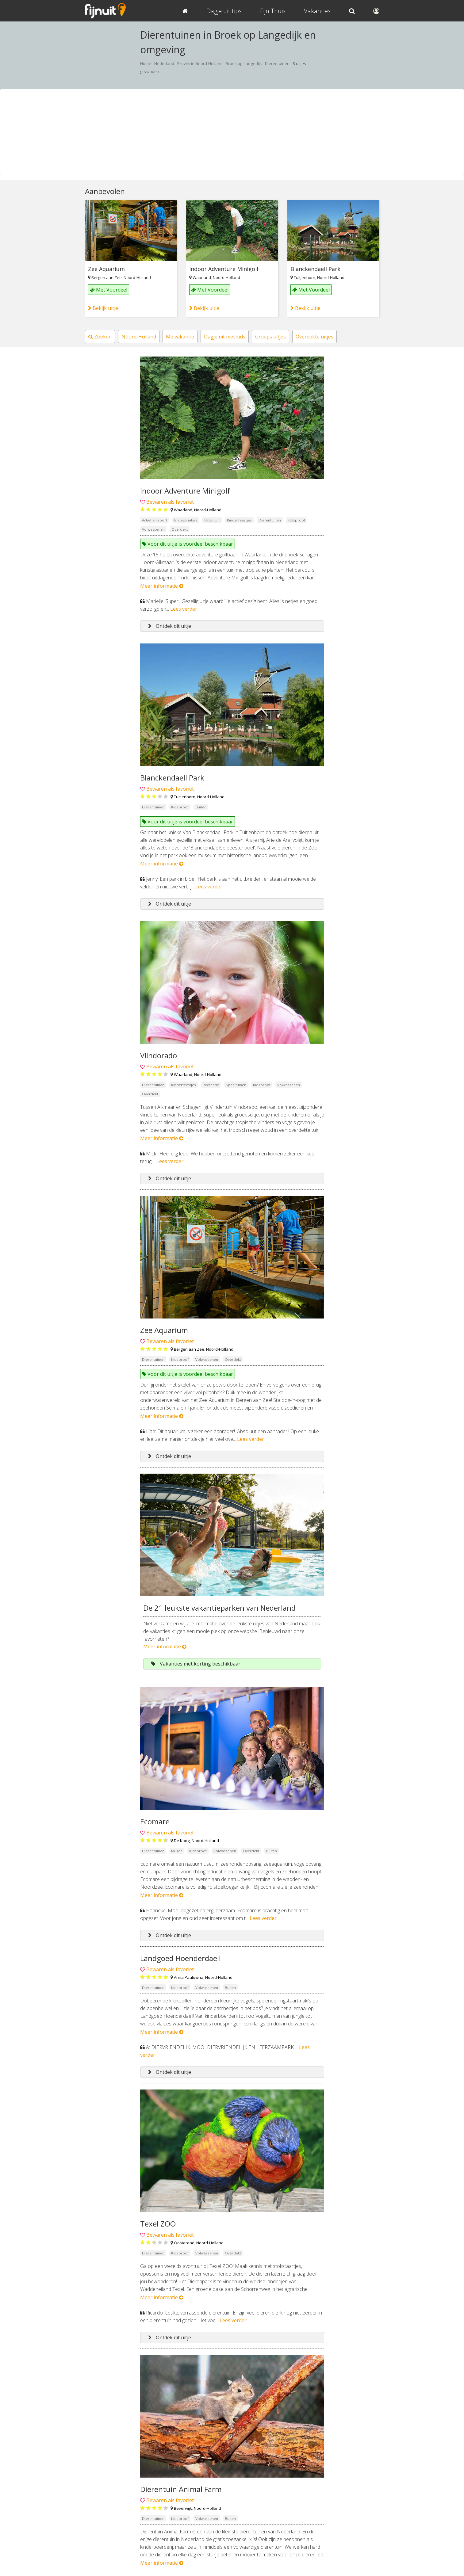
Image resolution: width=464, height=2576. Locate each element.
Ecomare (155, 1821)
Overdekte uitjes (314, 336)
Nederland (164, 63)
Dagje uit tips (224, 11)
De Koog (182, 1840)
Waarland (202, 277)
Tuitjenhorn (304, 277)
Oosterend (184, 2243)
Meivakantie (180, 336)
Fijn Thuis (273, 11)
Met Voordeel (108, 289)
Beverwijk (183, 2508)
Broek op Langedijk (244, 63)
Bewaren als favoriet (170, 501)
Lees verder (183, 608)
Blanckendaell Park (315, 269)
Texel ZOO (158, 2224)
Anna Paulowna (188, 1977)
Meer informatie (161, 585)
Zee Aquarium (106, 269)
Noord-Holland (137, 277)
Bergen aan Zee (106, 277)
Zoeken (100, 336)
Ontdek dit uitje (169, 626)
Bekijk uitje (103, 308)
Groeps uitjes (270, 336)
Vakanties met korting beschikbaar (195, 1663)
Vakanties (317, 11)
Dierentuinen (277, 63)
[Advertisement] (232, 132)
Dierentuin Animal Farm (181, 2489)
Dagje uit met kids (224, 336)
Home (145, 63)
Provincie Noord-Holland (200, 63)
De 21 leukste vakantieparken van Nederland (219, 1608)
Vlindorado (158, 1055)
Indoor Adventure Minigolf (224, 269)
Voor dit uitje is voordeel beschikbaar (187, 543)
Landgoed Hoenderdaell (180, 1958)
